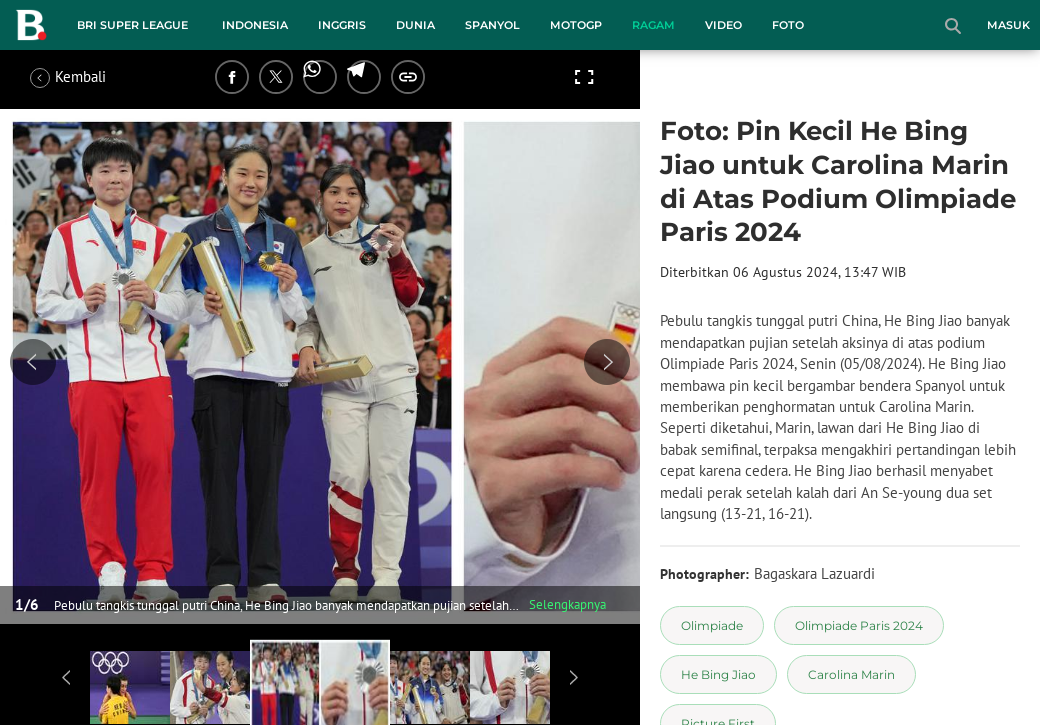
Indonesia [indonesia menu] (255, 25)
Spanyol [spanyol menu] (492, 25)
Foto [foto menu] (788, 25)
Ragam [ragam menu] (653, 25)
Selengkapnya (567, 604)
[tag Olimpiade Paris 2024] (859, 625)
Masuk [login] (1008, 25)
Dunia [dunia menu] (415, 25)
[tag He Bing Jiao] (718, 674)
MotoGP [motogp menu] (576, 25)
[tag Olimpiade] (712, 625)
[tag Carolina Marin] (851, 674)
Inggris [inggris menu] (342, 25)
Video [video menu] (723, 25)
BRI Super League (132, 25)
